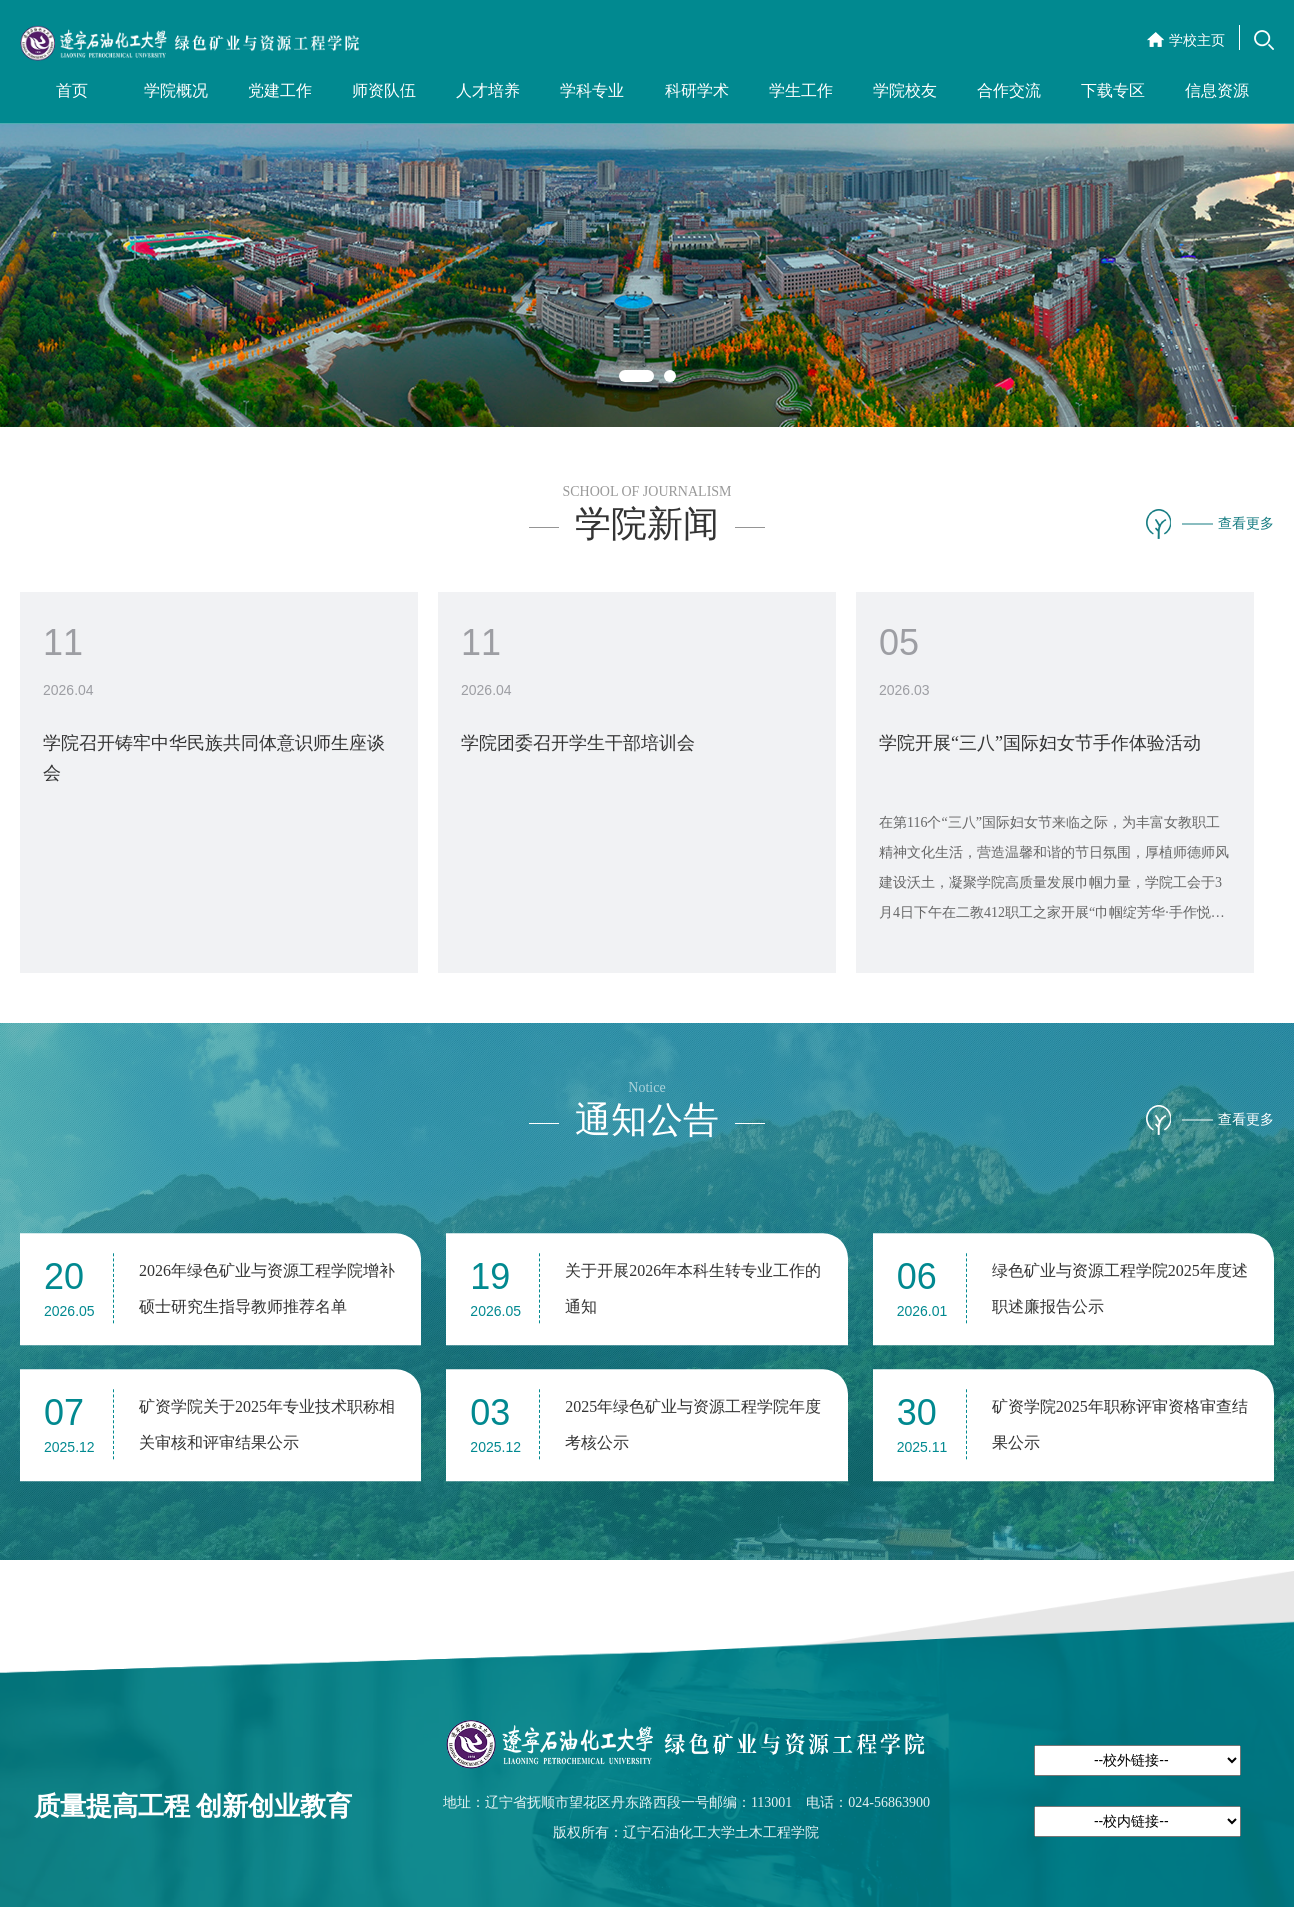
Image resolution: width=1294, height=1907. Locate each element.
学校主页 (1197, 40)
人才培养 (488, 90)
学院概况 (176, 90)
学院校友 (905, 90)
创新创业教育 (274, 1806)
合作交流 (1009, 90)
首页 (72, 90)
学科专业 (592, 90)
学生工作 (801, 90)
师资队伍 (384, 90)
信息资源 (1217, 90)
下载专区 (1113, 90)
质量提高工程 (112, 1806)
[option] (647, 213)
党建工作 (280, 90)
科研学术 (697, 90)
